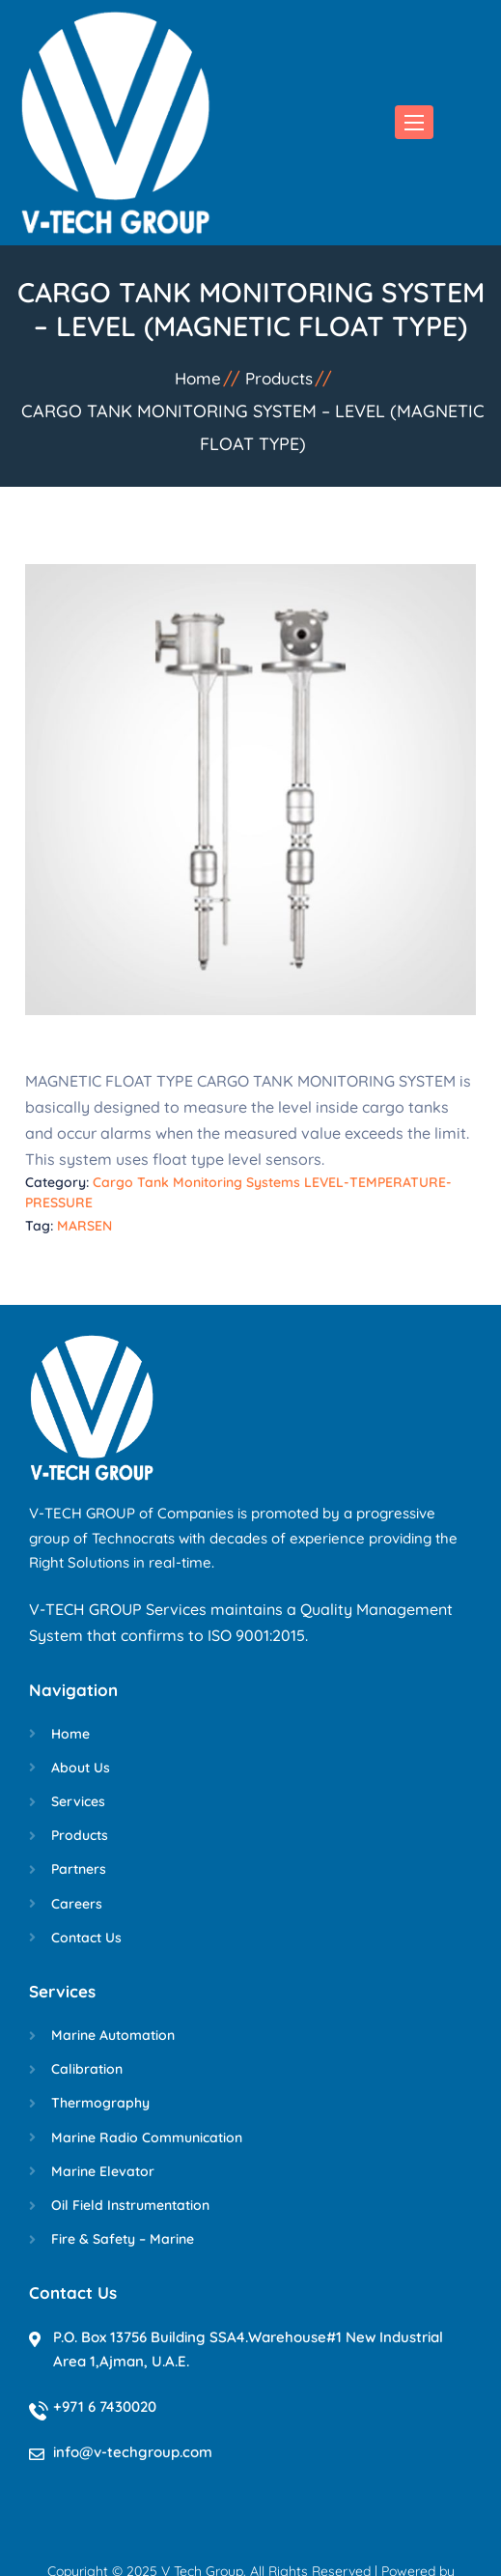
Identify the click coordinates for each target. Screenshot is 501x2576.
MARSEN (84, 1225)
